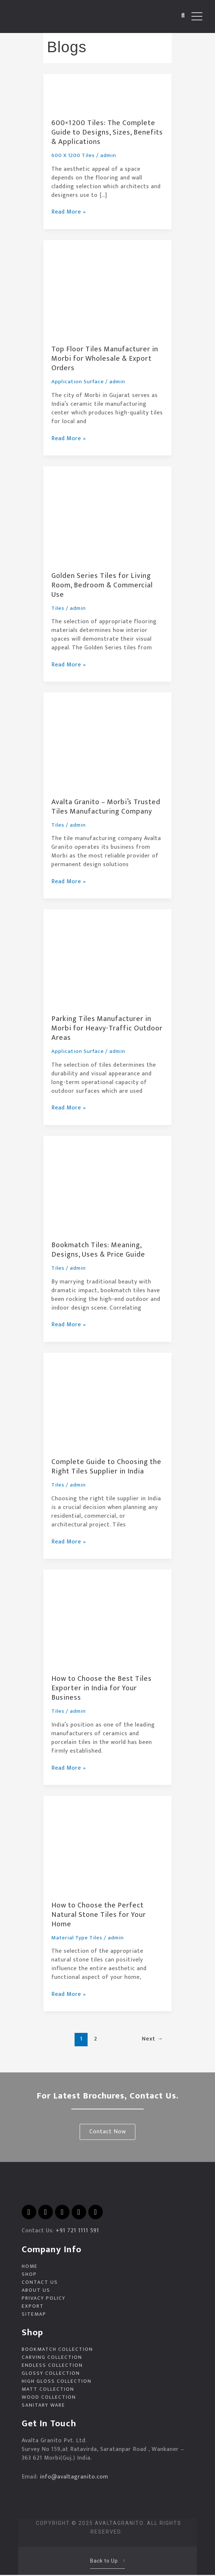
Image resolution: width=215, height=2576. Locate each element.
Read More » (68, 212)
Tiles (57, 608)
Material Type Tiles (76, 1937)
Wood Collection (49, 2398)
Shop (29, 2275)
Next (152, 2038)
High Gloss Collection (57, 2382)
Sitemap (34, 2315)
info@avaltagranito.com (74, 2477)
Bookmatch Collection (57, 2350)
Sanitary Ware (43, 2406)
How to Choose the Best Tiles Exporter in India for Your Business (101, 1688)
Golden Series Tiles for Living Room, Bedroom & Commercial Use (102, 585)
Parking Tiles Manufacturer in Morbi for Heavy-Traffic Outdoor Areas (107, 1028)
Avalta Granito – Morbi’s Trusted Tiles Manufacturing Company (105, 807)
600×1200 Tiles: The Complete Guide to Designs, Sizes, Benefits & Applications (107, 132)
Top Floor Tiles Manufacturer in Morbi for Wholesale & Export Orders (104, 358)
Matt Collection (48, 2390)
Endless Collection (52, 2366)
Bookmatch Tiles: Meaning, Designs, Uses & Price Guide (98, 1250)
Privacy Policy (44, 2299)
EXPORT (33, 2307)
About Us (36, 2291)
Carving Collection (52, 2358)
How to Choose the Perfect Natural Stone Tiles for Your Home (98, 1914)
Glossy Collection (51, 2374)
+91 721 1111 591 (77, 2231)
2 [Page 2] (95, 2038)
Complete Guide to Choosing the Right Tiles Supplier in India (106, 1466)
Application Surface (77, 381)
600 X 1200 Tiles (73, 155)
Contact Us (40, 2283)
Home (30, 2267)
